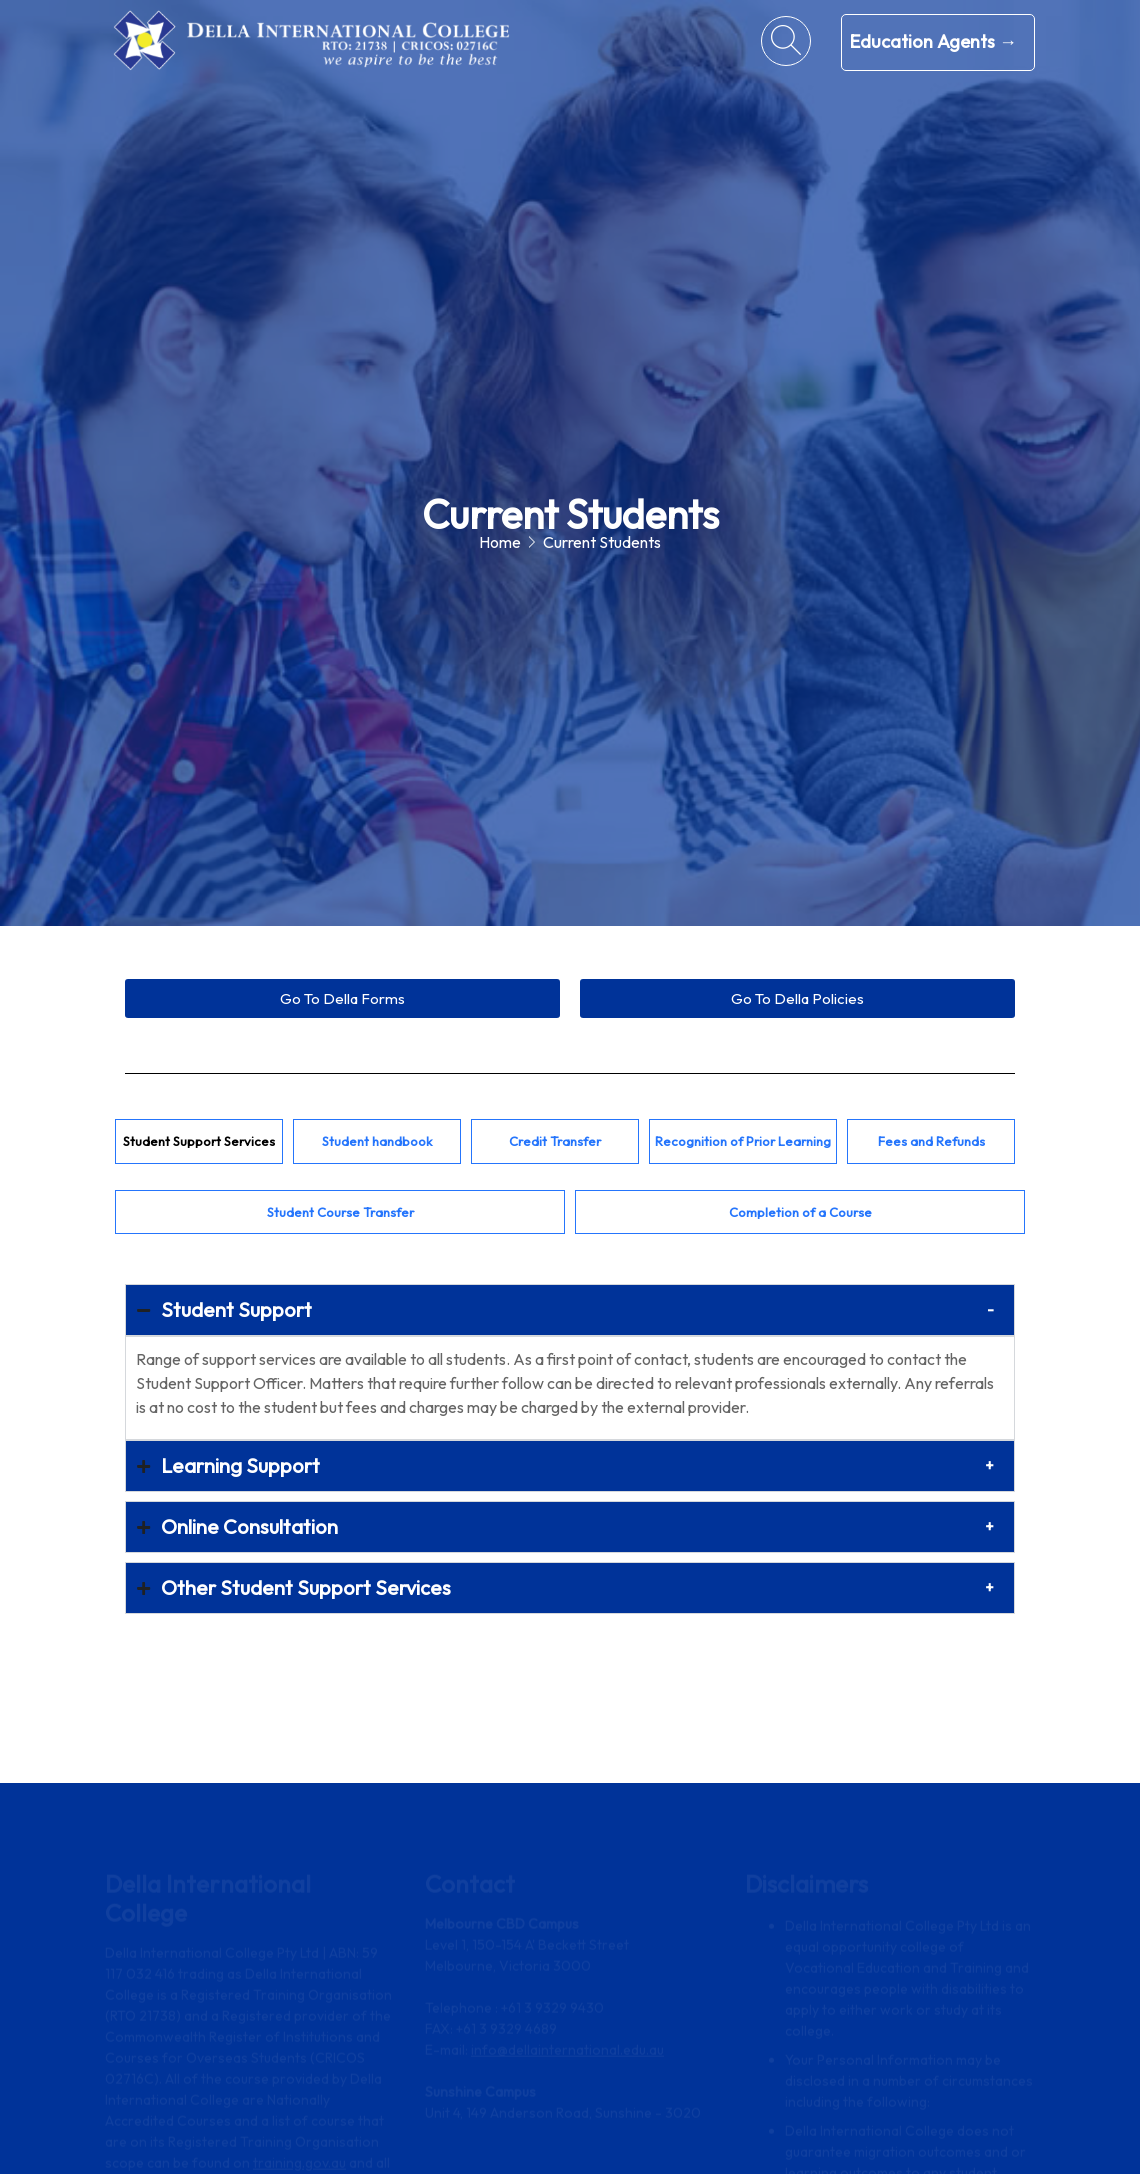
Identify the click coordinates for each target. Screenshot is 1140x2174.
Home (500, 542)
